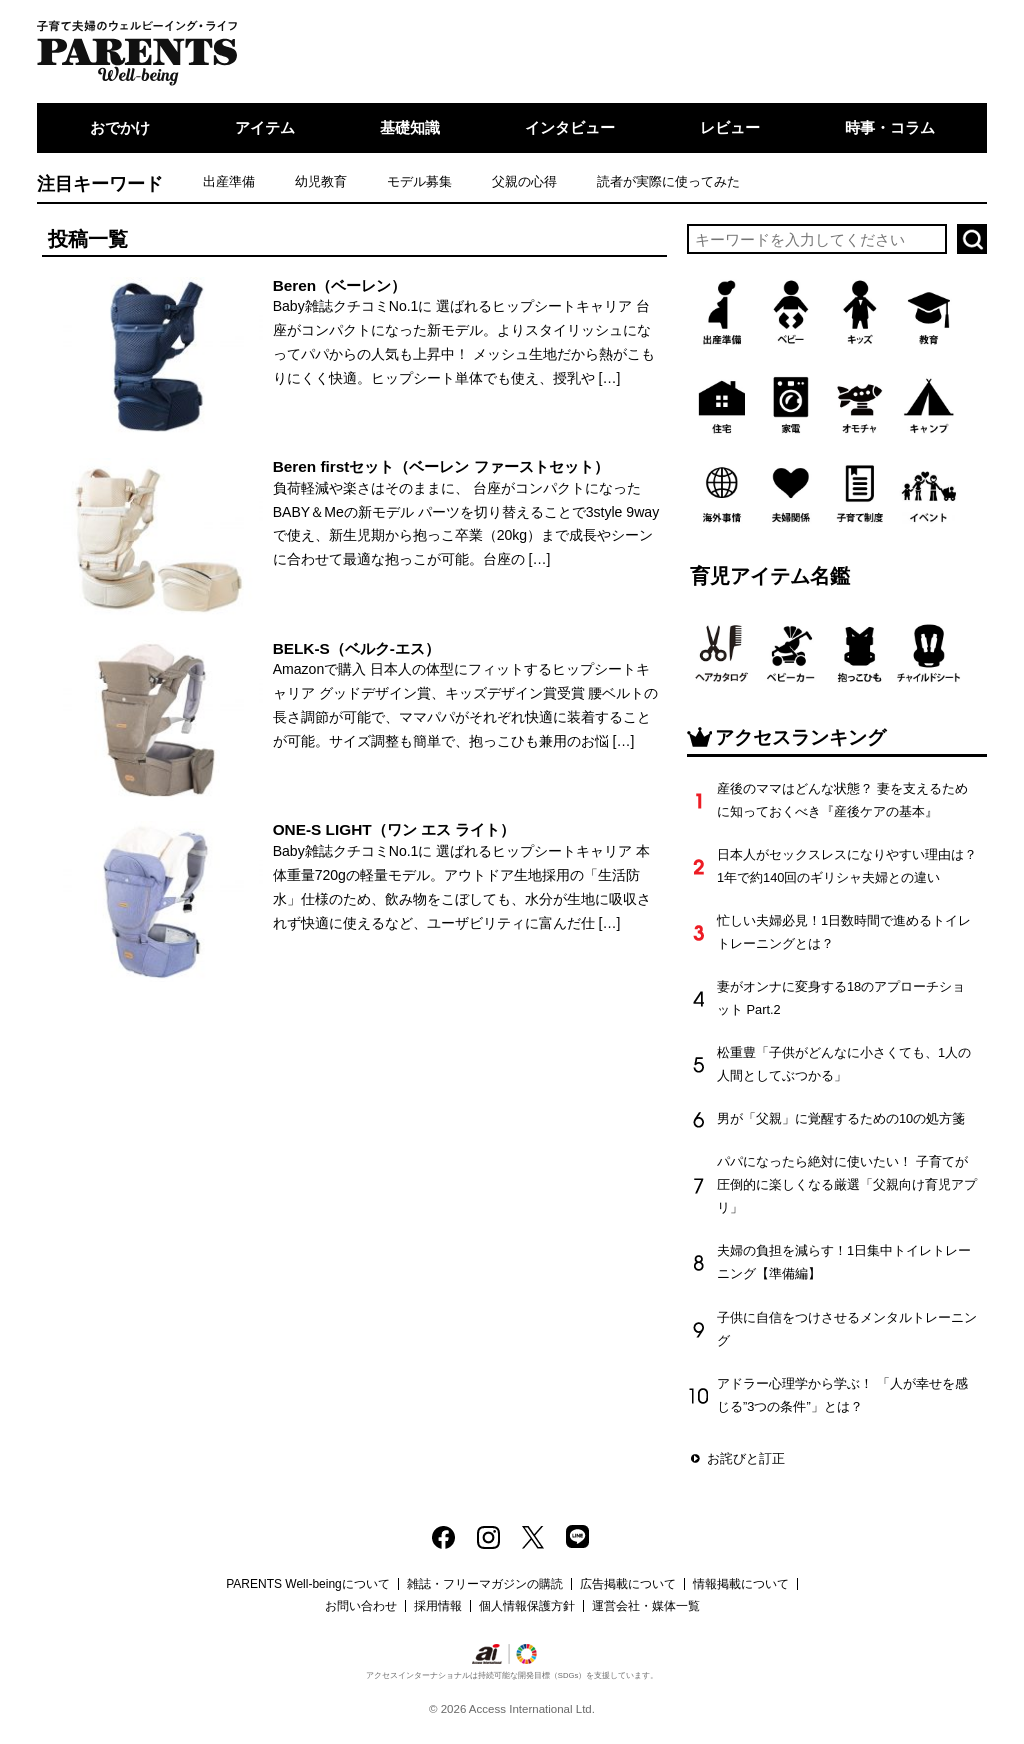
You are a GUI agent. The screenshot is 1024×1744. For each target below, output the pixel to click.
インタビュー (570, 127)
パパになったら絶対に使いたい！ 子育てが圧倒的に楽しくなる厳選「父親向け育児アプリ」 (847, 1184)
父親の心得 (524, 181)
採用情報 (438, 1606)
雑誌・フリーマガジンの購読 (485, 1584)
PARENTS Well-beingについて (308, 1584)
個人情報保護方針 (527, 1606)
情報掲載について (741, 1584)
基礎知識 (410, 127)
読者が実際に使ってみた (668, 181)
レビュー (730, 127)
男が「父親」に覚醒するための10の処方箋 (841, 1118)
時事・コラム (890, 127)
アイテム (265, 127)
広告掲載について (628, 1584)
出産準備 (229, 181)
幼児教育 (321, 181)
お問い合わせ (361, 1606)
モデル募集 (419, 181)
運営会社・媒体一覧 (646, 1606)
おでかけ (120, 127)
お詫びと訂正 (746, 1458)
